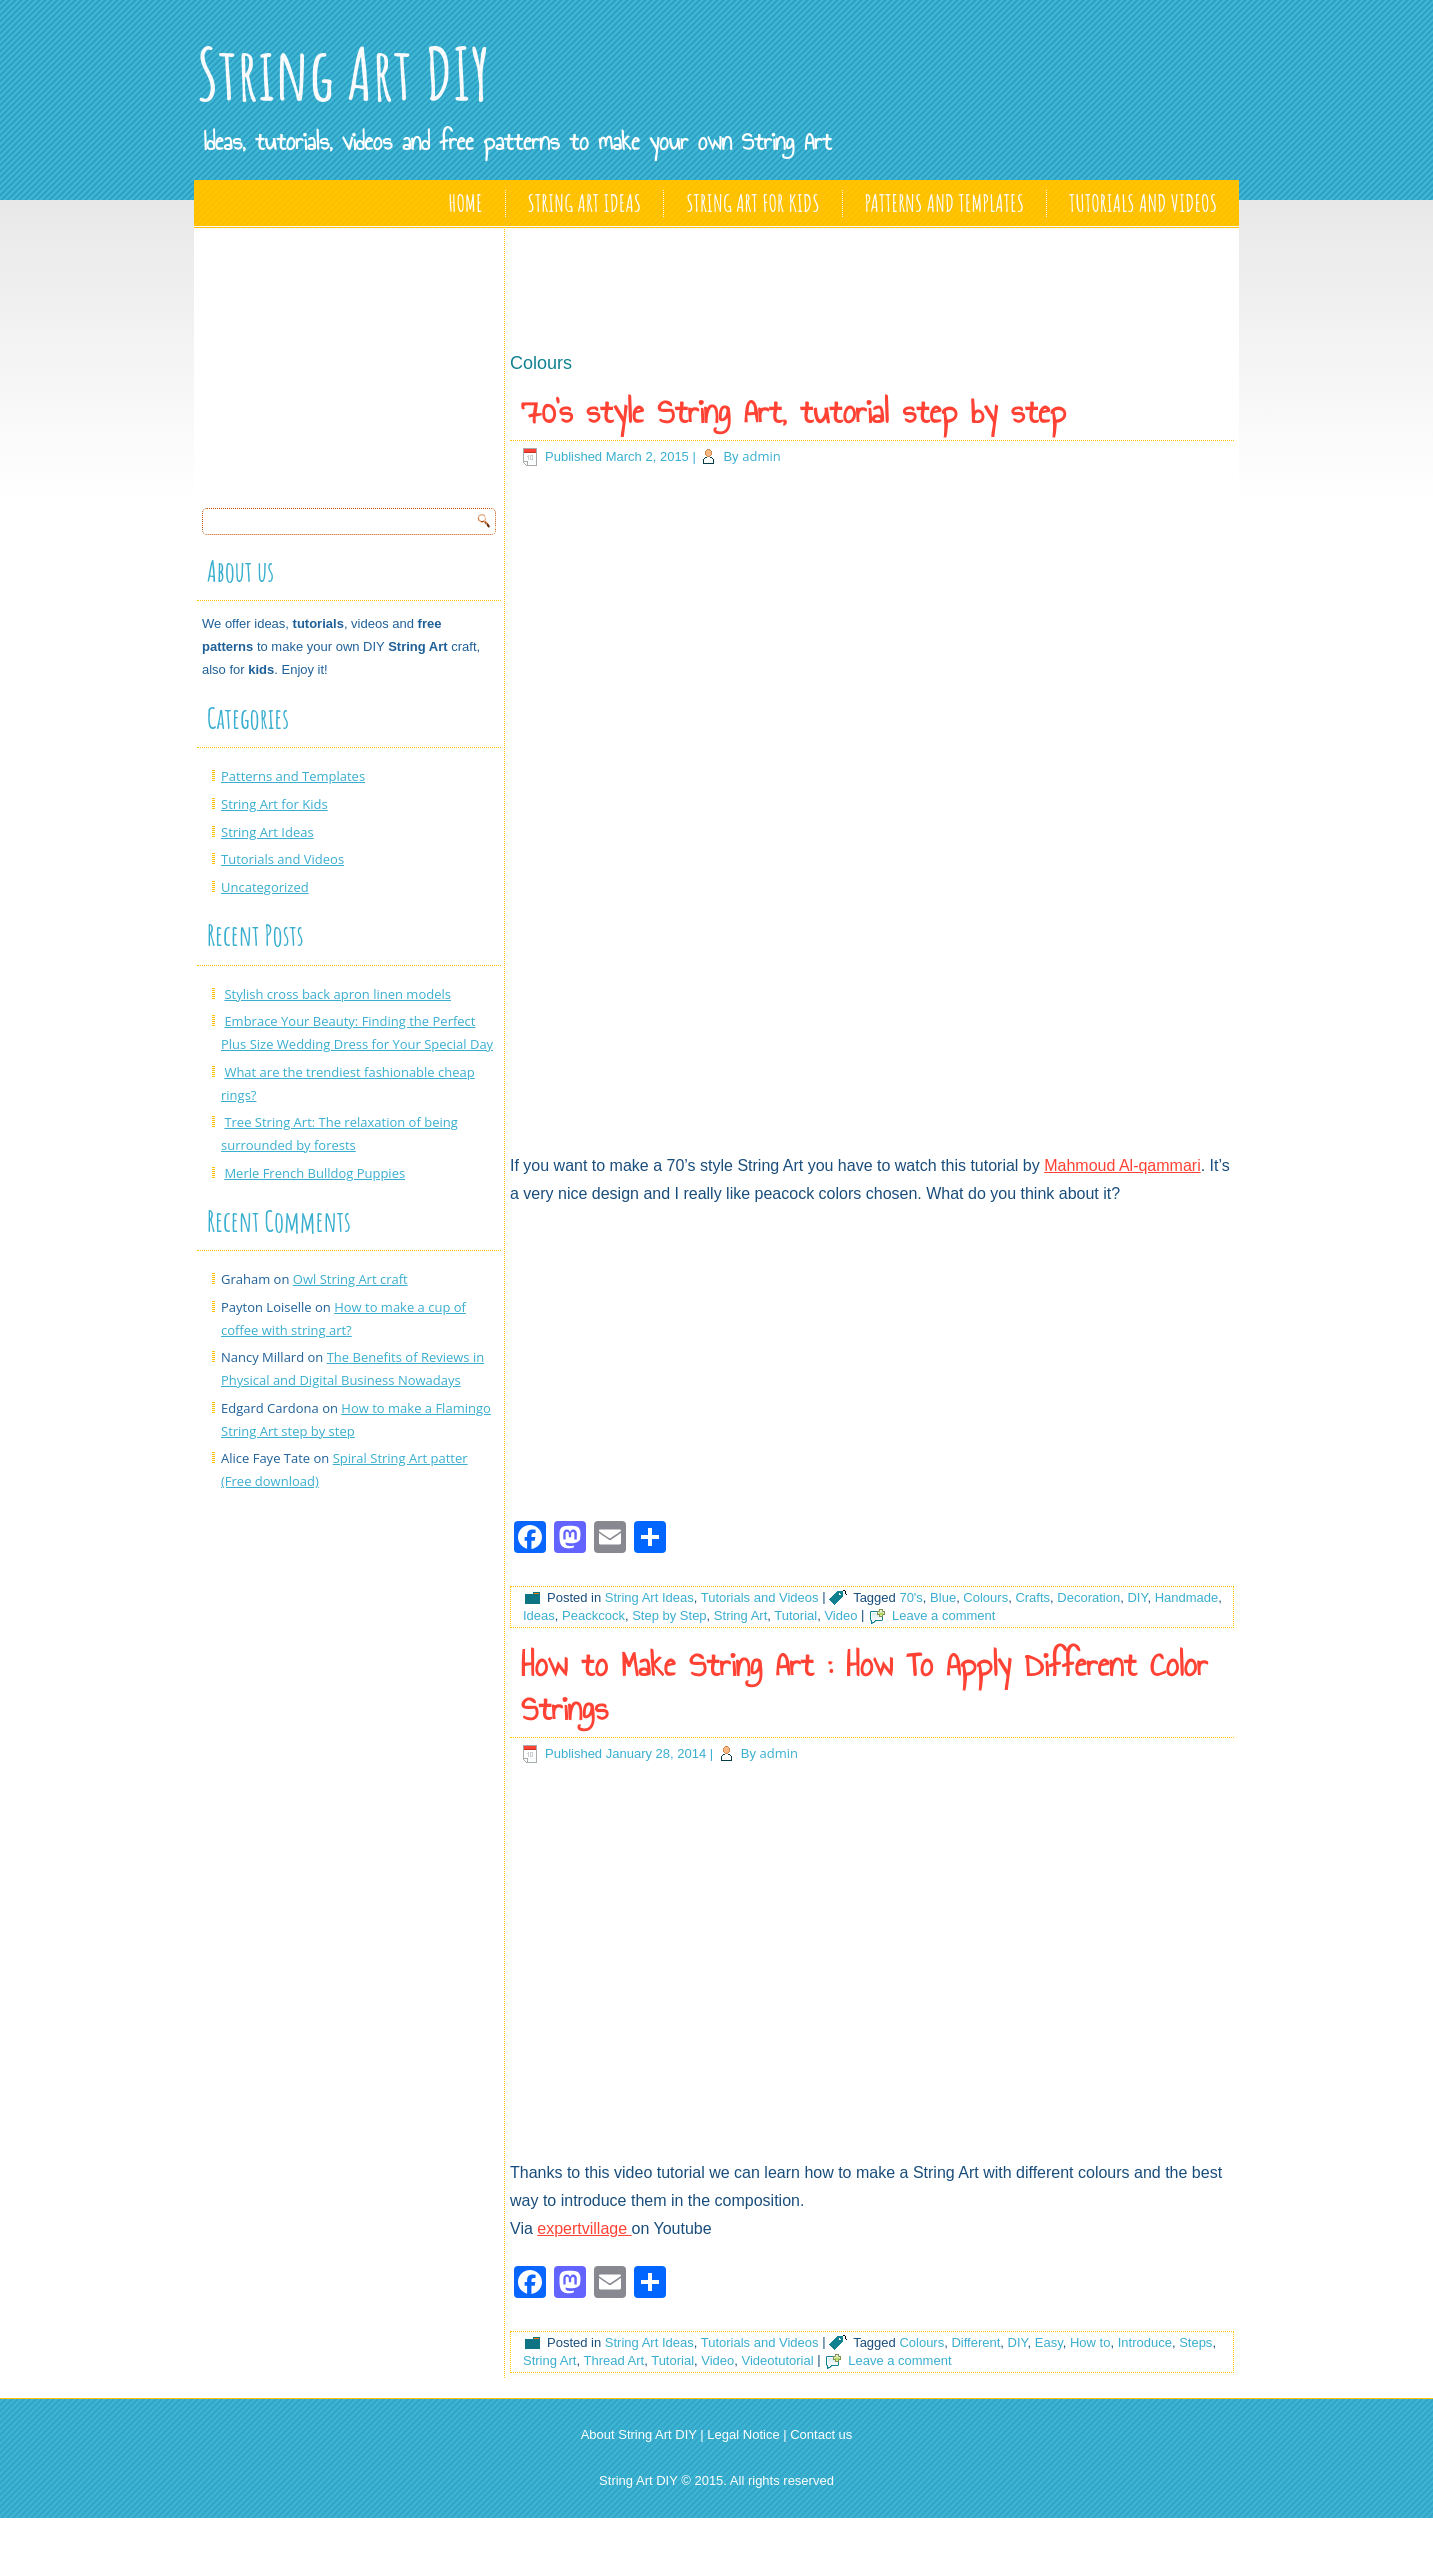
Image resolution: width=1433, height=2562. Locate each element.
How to (1090, 2342)
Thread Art (613, 2360)
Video (840, 1615)
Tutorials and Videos (1143, 203)
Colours (985, 1597)
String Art (740, 1615)
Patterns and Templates (944, 203)
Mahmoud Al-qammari (1122, 1165)
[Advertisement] (352, 362)
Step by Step (669, 1615)
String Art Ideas (585, 203)
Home (466, 203)
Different (975, 2342)
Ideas (539, 1615)
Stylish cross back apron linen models (337, 994)
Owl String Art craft (350, 1279)
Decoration (1088, 1597)
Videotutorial (778, 2360)
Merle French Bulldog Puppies (314, 1173)
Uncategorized (265, 887)
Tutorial (795, 1615)
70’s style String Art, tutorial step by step (793, 412)
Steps (1195, 2342)
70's (910, 1597)
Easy (1049, 2342)
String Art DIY (344, 73)
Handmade (1187, 1597)
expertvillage (584, 2228)
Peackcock (593, 1615)
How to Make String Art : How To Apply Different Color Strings (864, 1686)
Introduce (1145, 2342)
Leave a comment (943, 1615)
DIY (1137, 1597)
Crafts (1032, 1597)
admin (761, 456)
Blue (943, 1597)
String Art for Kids (752, 203)
